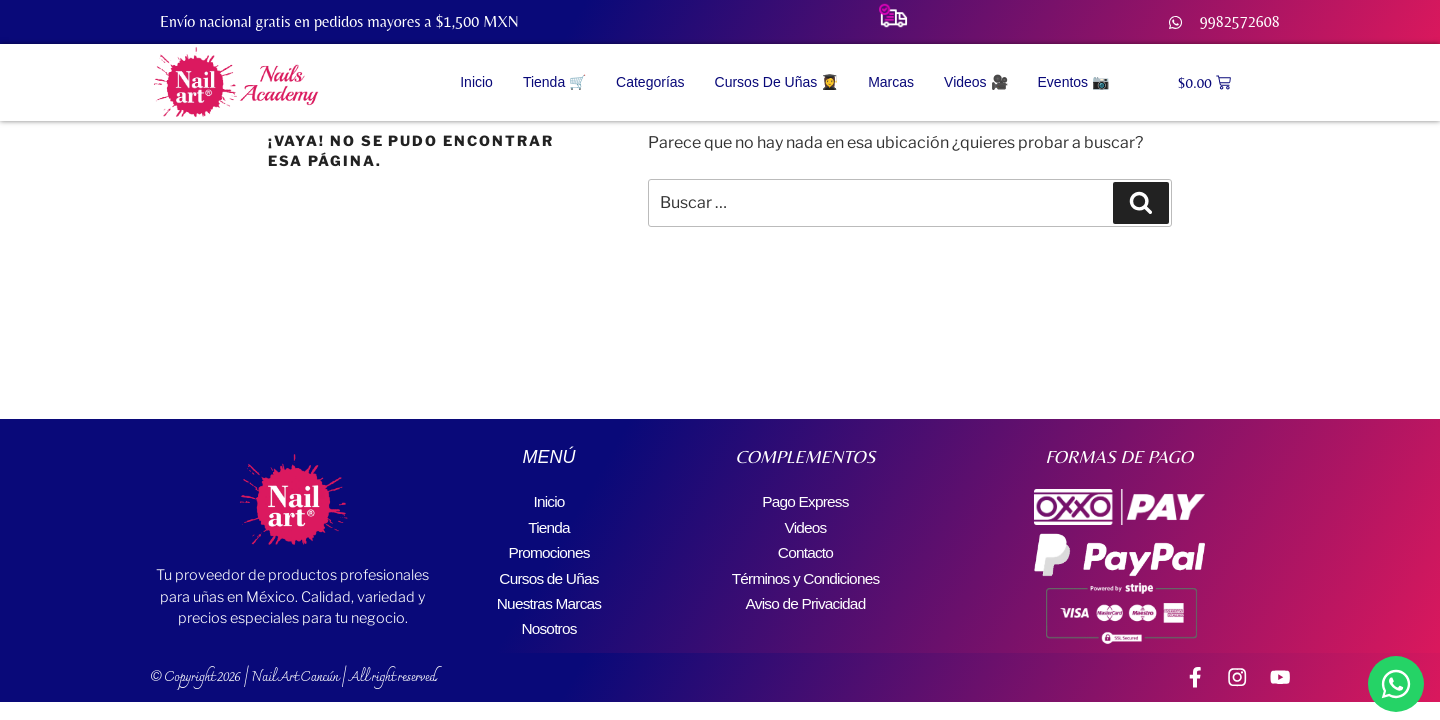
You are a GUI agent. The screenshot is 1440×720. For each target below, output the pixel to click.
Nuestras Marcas (549, 596)
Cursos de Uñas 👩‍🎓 (777, 82)
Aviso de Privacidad (805, 596)
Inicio (476, 82)
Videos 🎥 (975, 82)
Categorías (650, 82)
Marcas (891, 82)
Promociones (549, 548)
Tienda (549, 524)
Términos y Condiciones (805, 572)
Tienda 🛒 (554, 82)
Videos (806, 524)
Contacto (806, 548)
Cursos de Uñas (549, 572)
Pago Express (805, 500)
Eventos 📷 (1073, 82)
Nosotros (549, 620)
